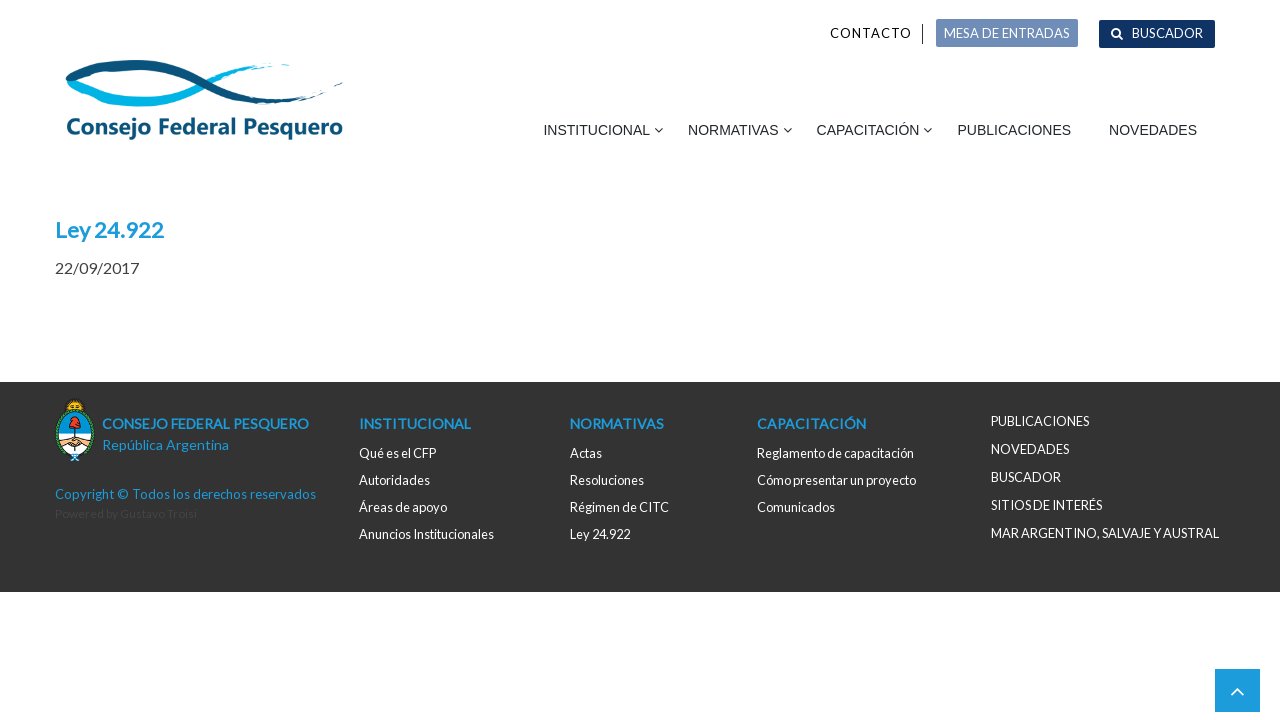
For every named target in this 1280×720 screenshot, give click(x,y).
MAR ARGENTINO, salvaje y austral (1105, 533)
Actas (586, 453)
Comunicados (796, 507)
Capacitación (868, 130)
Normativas (733, 130)
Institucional (596, 130)
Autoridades (394, 480)
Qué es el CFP (397, 453)
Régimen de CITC (619, 507)
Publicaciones (1014, 130)
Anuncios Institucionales (426, 534)
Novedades (1153, 130)
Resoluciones (607, 480)
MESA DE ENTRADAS (1007, 33)
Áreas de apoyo (403, 507)
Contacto (871, 33)
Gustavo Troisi (158, 513)
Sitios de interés (1046, 505)
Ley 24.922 (600, 534)
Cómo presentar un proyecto (836, 480)
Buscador (1167, 33)
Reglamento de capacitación (835, 453)
